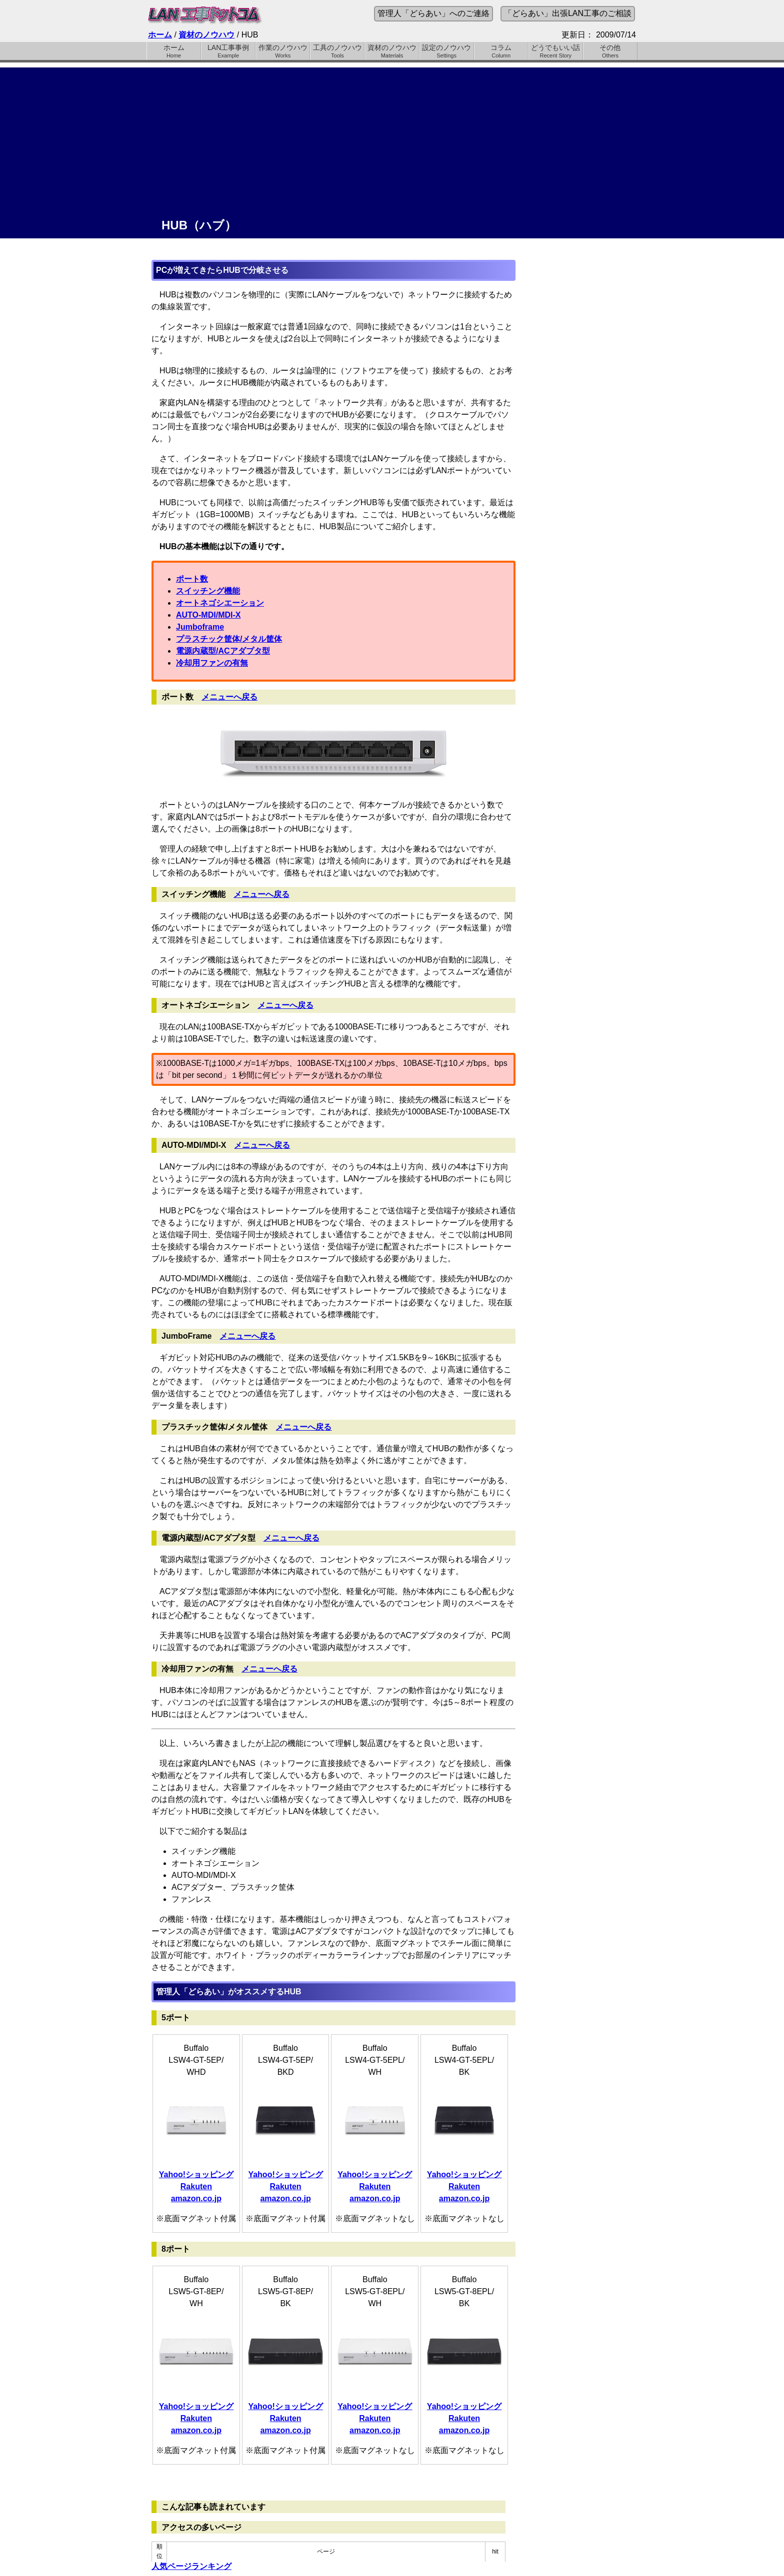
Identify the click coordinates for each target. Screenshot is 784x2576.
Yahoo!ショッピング (196, 2174)
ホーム (160, 34)
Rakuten (196, 2186)
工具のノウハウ (337, 50)
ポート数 (192, 579)
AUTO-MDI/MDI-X (208, 615)
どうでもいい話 (555, 50)
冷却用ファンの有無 (212, 663)
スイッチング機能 (208, 591)
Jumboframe (200, 627)
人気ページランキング (192, 2566)
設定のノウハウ (447, 50)
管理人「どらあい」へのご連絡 (434, 13)
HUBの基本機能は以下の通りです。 (224, 546)
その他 (610, 50)
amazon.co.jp (196, 2198)
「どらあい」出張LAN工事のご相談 (568, 13)
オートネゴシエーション (220, 603)
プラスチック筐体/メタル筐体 (229, 639)
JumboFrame (187, 1336)
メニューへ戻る (230, 697)
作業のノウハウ (283, 50)
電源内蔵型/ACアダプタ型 (223, 651)
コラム (501, 50)
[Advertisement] (392, 137)
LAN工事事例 (228, 50)
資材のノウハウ (206, 34)
